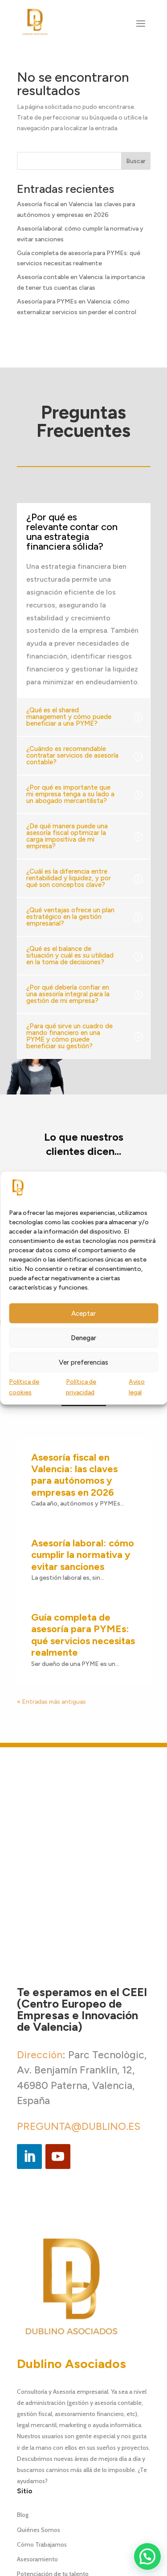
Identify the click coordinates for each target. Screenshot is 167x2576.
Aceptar (83, 1314)
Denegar (83, 1338)
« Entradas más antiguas (51, 1548)
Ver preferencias (83, 1362)
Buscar (136, 161)
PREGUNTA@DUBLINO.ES (78, 1972)
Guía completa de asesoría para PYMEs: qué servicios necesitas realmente (83, 1481)
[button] (147, 2556)
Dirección (39, 1901)
